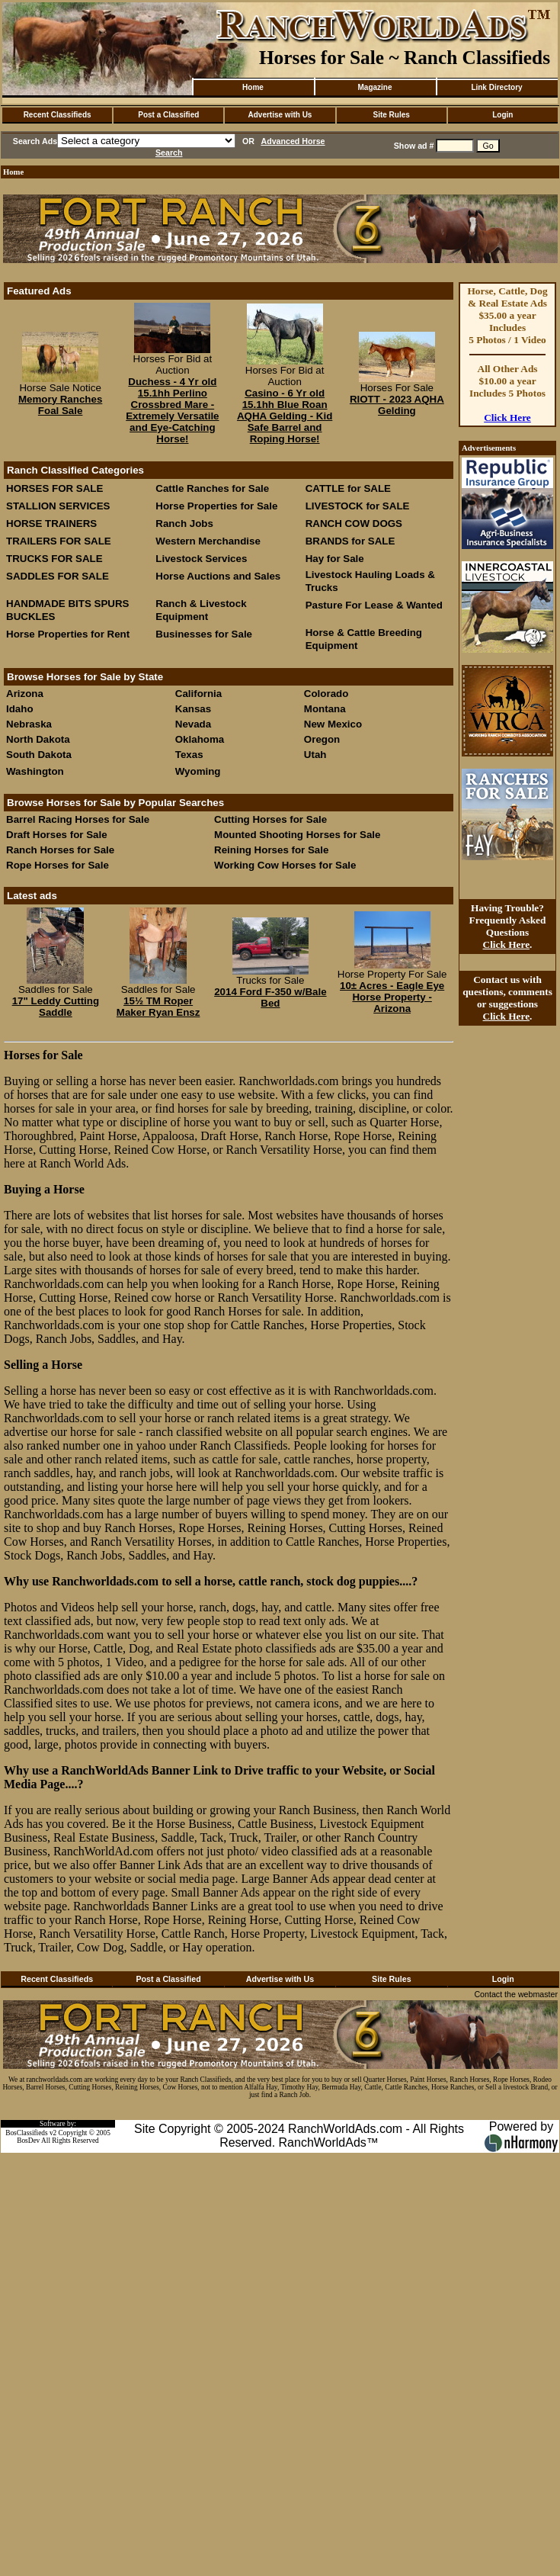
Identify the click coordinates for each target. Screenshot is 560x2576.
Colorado (326, 693)
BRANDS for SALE (350, 541)
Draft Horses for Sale (56, 834)
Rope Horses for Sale (57, 865)
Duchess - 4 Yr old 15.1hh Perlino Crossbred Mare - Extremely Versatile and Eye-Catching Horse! (172, 410)
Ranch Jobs (184, 523)
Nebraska (29, 724)
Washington (35, 771)
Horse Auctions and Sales (217, 576)
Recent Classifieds (57, 115)
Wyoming (198, 771)
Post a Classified (168, 115)
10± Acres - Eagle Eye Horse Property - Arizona (392, 997)
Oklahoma (199, 739)
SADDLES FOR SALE (57, 576)
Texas (189, 754)
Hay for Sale (336, 558)
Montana (325, 709)
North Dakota (38, 739)
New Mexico (333, 724)
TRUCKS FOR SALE (54, 558)
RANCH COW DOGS (354, 523)
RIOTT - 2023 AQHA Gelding (397, 404)
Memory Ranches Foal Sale (60, 404)
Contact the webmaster (516, 1994)
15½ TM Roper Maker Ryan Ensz (158, 1006)
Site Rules (391, 115)
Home (253, 87)
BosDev (28, 2140)
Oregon (322, 739)
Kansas (193, 709)
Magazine (374, 87)
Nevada (193, 724)
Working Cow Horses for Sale (285, 865)
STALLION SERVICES (58, 506)
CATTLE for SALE (348, 488)
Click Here (507, 417)
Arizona (24, 693)
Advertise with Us (280, 115)
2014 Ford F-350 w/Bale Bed (270, 997)
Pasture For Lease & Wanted (374, 605)
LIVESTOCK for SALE (358, 506)
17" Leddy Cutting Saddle (55, 1006)
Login (502, 115)
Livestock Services (201, 558)
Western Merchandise (208, 541)
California (198, 693)
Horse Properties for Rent (68, 634)
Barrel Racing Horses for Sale (77, 819)
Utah (315, 754)
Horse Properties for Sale (216, 506)
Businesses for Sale (203, 634)
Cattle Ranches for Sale (212, 488)
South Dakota (39, 754)
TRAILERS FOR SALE (58, 541)
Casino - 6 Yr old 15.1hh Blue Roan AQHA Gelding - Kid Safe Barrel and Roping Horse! (284, 416)
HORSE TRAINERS (51, 523)
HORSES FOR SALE (54, 488)
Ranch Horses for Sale (60, 850)
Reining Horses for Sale (271, 850)
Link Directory (496, 87)
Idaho (20, 709)
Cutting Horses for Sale (270, 819)
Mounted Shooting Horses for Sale (297, 834)
